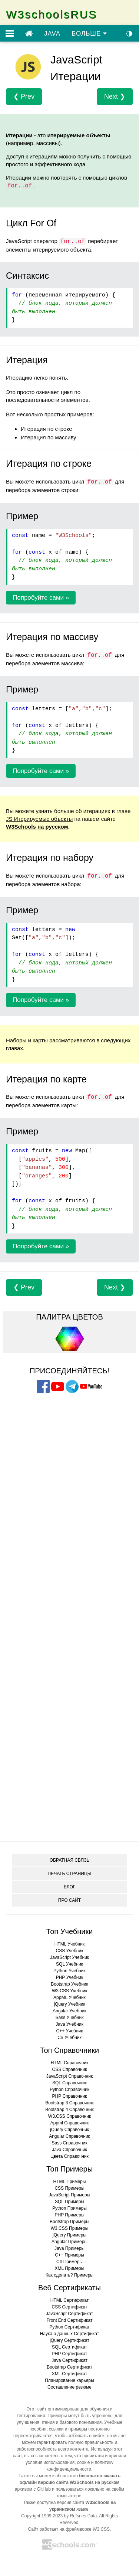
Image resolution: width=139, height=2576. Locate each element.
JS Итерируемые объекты (39, 819)
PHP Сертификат (69, 2353)
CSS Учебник (69, 1950)
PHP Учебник (69, 1977)
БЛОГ (70, 1887)
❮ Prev (23, 96)
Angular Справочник (69, 2136)
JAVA (52, 33)
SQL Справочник (69, 2082)
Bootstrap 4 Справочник (69, 2109)
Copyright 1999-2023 (42, 2515)
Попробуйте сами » (41, 597)
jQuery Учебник (69, 2004)
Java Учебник (69, 2024)
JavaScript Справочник (69, 2076)
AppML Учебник (69, 1997)
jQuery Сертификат (69, 2340)
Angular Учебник (69, 2010)
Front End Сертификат (70, 2320)
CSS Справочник (69, 2069)
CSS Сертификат (69, 2307)
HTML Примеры (69, 2181)
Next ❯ (114, 96)
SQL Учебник (69, 1964)
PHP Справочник (69, 2096)
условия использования (50, 2462)
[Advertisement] (69, 1442)
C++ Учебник (69, 2030)
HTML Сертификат (69, 2300)
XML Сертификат (69, 2373)
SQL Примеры (69, 2201)
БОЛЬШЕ (89, 33)
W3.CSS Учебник (69, 1990)
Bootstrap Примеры (69, 2221)
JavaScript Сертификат (69, 2313)
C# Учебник (69, 2037)
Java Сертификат (69, 2360)
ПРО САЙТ (69, 1900)
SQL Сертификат (69, 2347)
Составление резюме (69, 2387)
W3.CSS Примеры (70, 2228)
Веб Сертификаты (69, 2288)
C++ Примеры (69, 2255)
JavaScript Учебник (69, 1957)
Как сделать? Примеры (69, 2275)
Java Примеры (69, 2248)
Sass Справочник (69, 2143)
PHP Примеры (69, 2215)
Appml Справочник (69, 2123)
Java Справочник (69, 2149)
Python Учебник (69, 1970)
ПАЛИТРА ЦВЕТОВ (69, 1317)
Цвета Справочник (69, 2156)
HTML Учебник (69, 1944)
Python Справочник (69, 2089)
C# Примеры (69, 2261)
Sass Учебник (70, 2017)
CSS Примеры (69, 2188)
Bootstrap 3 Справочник (69, 2102)
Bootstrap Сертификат (69, 2367)
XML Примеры (70, 2268)
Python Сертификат (69, 2327)
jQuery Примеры (69, 2235)
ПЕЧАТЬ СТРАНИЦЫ (70, 1873)
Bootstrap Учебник (69, 1984)
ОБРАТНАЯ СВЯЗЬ (70, 1860)
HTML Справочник (70, 2062)
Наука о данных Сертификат (69, 2333)
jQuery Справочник (69, 2129)
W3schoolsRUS (51, 14)
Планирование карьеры (69, 2380)
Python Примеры (69, 2208)
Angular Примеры (69, 2241)
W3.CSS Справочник (69, 2116)
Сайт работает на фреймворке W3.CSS (69, 2529)
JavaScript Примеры (69, 2195)
